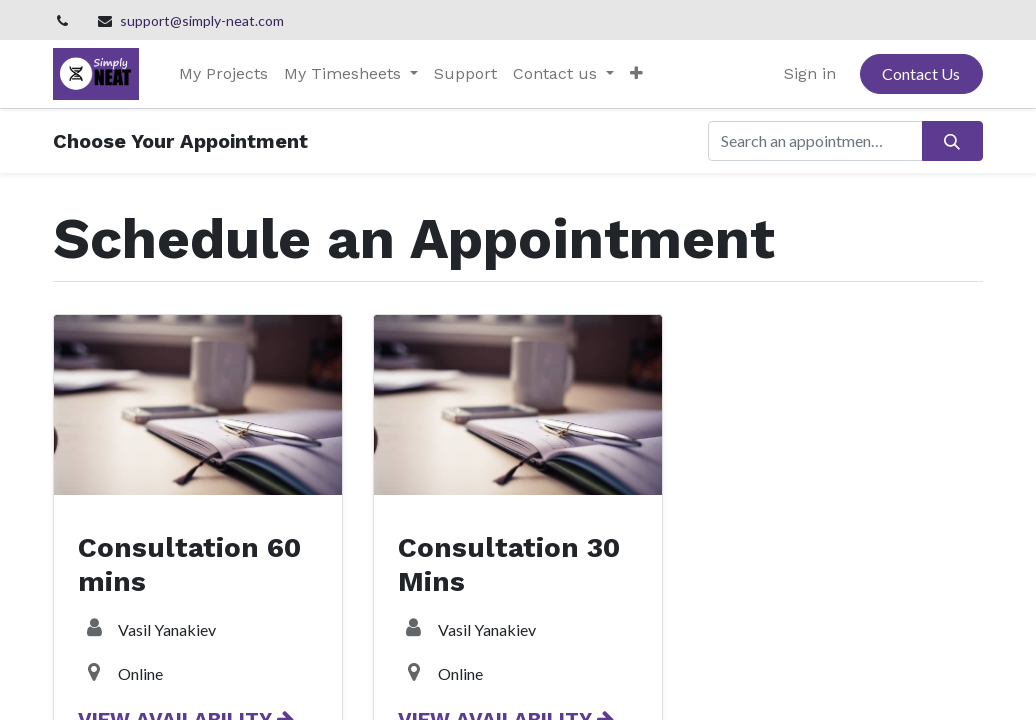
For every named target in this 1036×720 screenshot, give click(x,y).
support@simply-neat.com (202, 20)
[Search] (952, 141)
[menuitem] (223, 74)
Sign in (810, 73)
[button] (636, 74)
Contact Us (921, 73)
